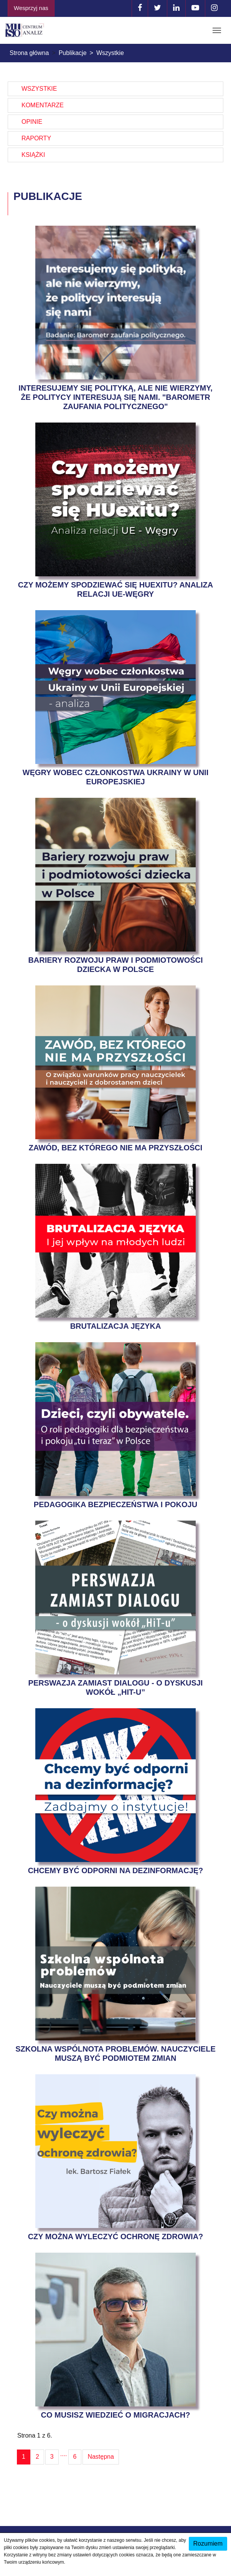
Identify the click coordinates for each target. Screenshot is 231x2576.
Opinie (31, 121)
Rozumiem (208, 2543)
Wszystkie (39, 88)
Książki (33, 154)
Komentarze (42, 105)
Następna (100, 2456)
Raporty (36, 138)
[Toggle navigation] (216, 30)
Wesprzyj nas (31, 8)
